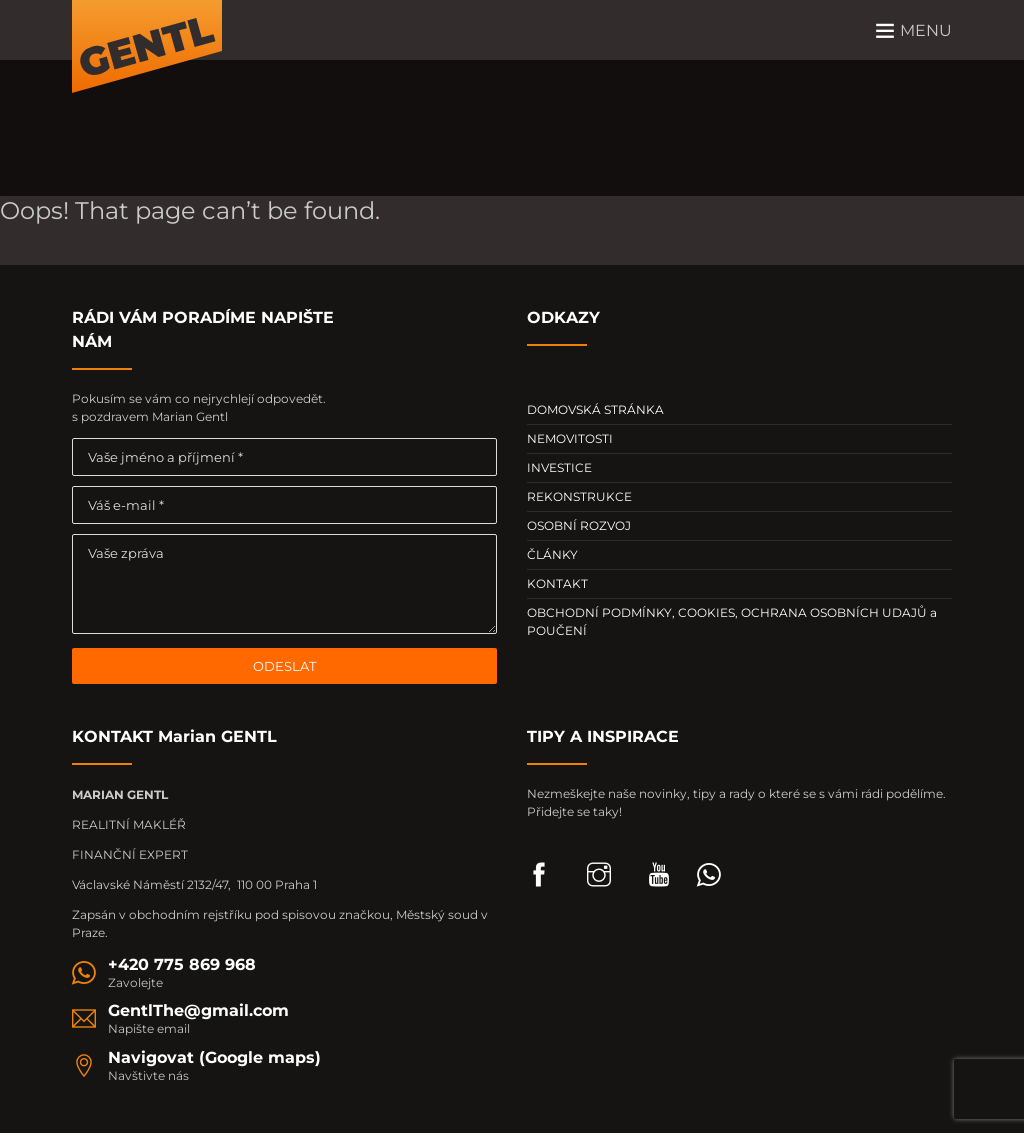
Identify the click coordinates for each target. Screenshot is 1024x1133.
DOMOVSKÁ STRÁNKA (595, 409)
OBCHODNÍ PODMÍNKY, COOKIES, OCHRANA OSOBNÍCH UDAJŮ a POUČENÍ (732, 621)
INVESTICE (559, 467)
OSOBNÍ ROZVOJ (579, 525)
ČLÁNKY (552, 554)
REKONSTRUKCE (579, 496)
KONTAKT (557, 583)
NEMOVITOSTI (570, 438)
